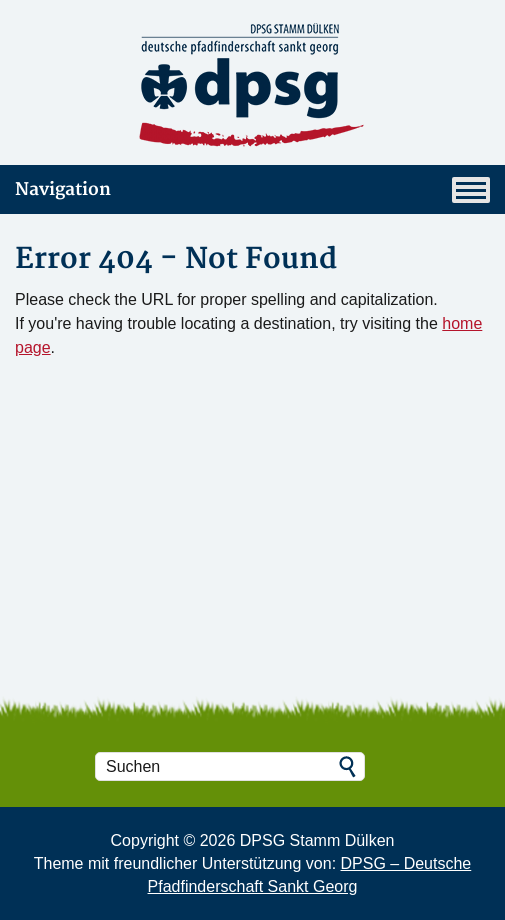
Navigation (252, 190)
